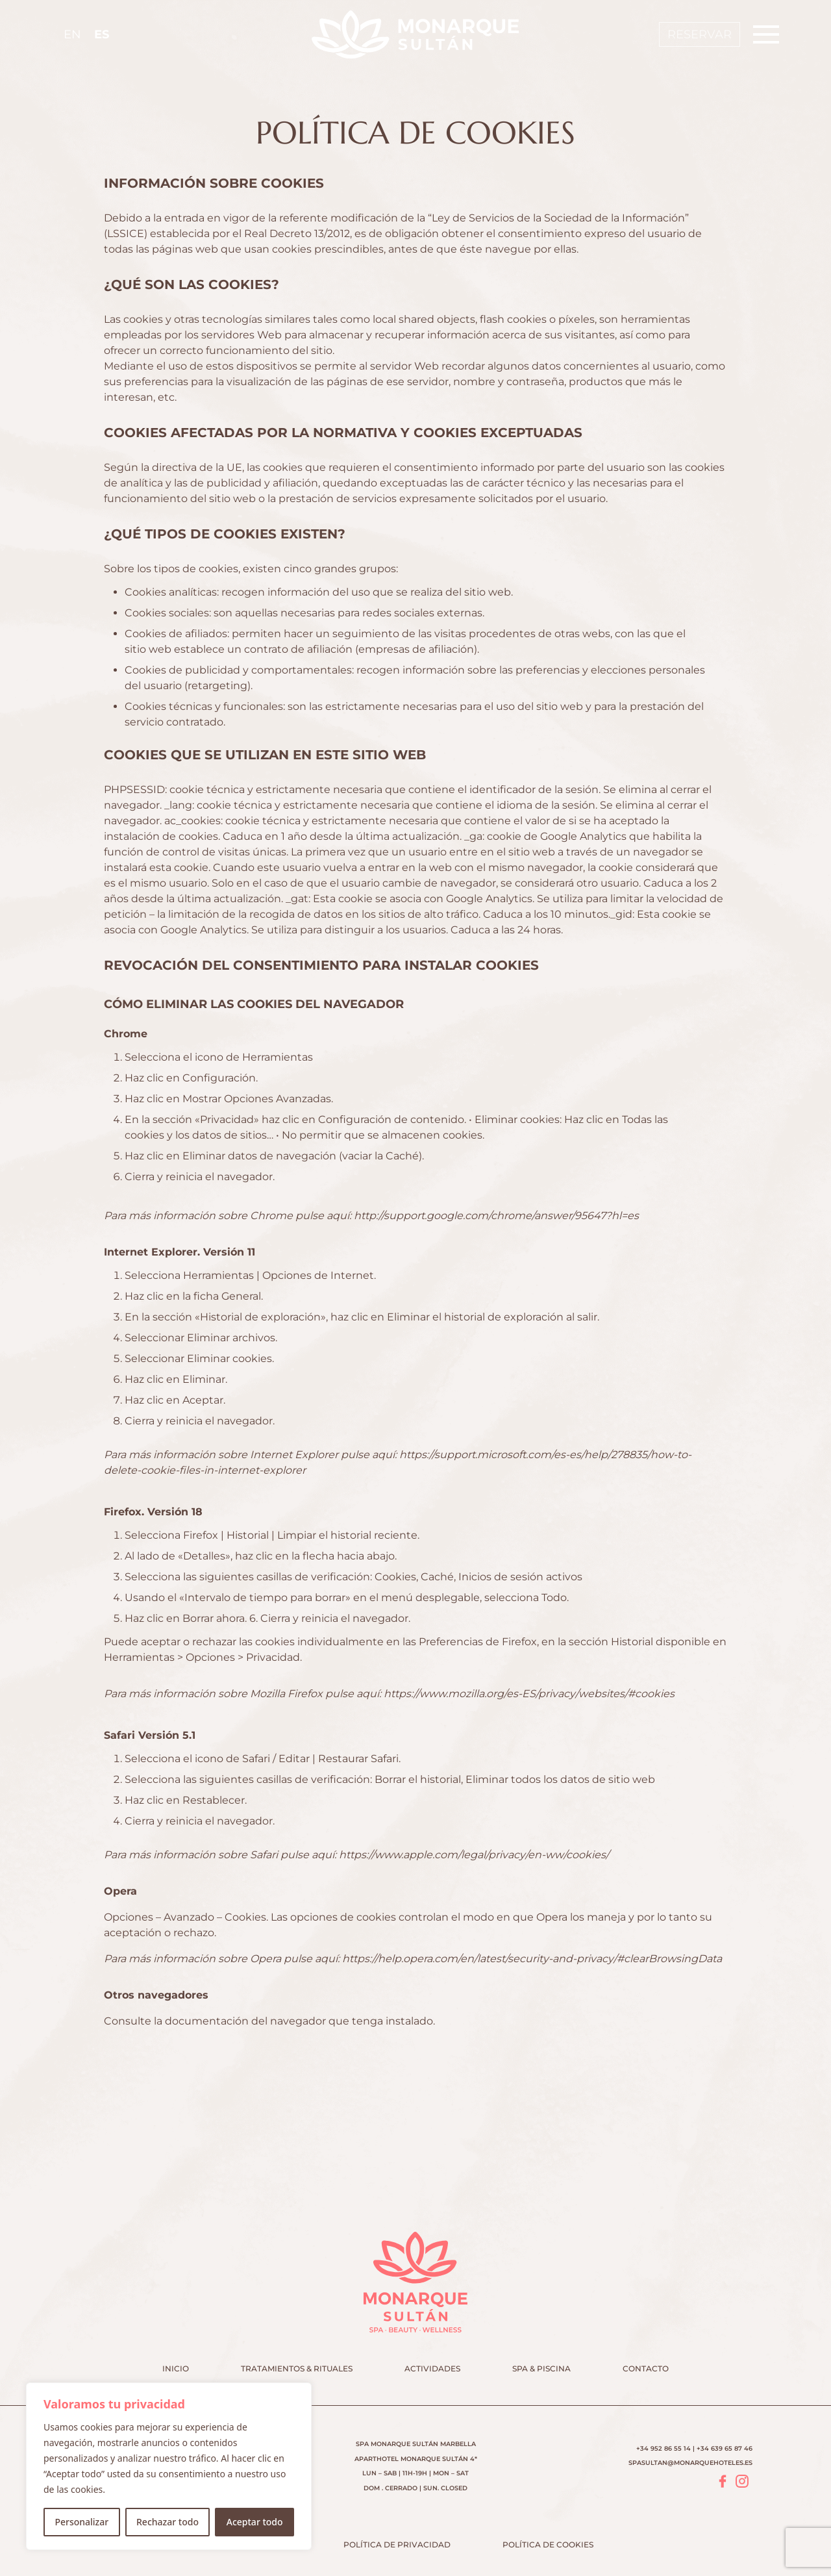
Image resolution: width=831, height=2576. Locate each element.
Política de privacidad (397, 2544)
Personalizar (81, 2522)
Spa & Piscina (541, 2368)
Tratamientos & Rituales (297, 2368)
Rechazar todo (167, 2522)
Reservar (699, 34)
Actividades (432, 2368)
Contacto (646, 2368)
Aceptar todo (255, 2522)
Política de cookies (547, 2544)
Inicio (175, 2368)
